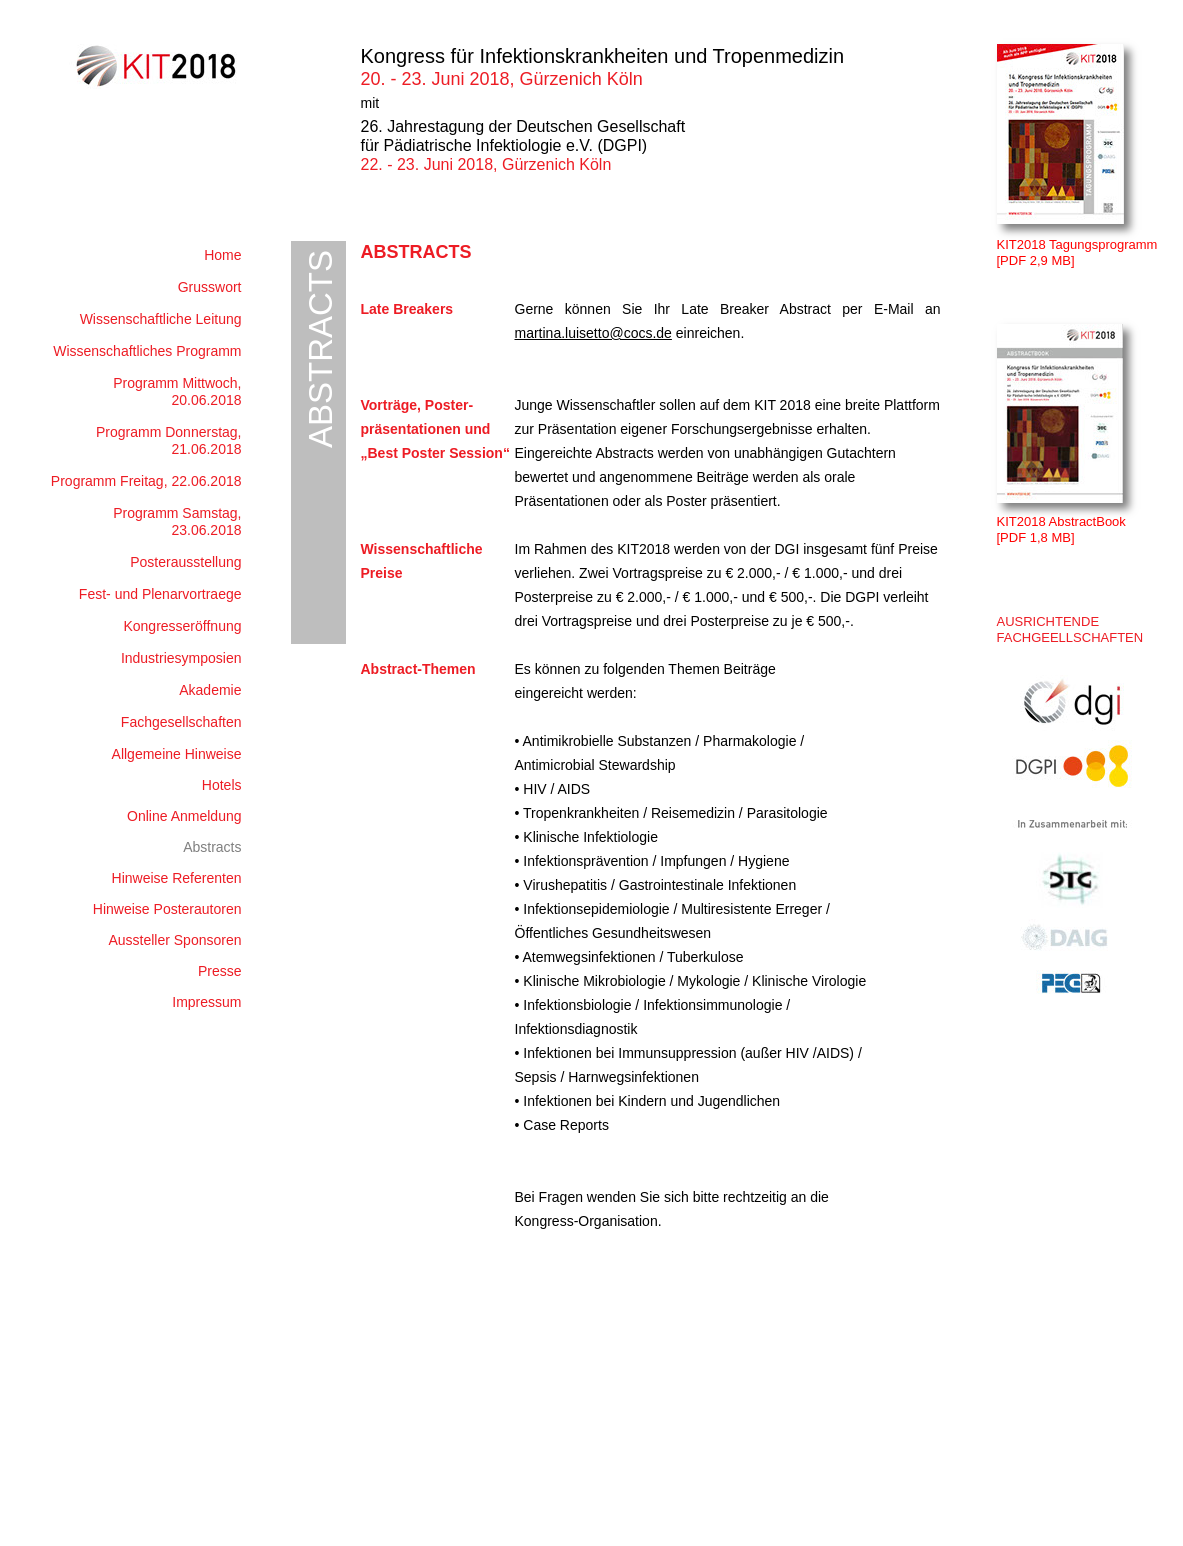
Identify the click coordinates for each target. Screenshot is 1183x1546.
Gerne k (543, 309)
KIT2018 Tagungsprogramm (1077, 244)
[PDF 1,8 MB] (1036, 537)
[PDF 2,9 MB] (1036, 260)
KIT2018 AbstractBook (1061, 521)
